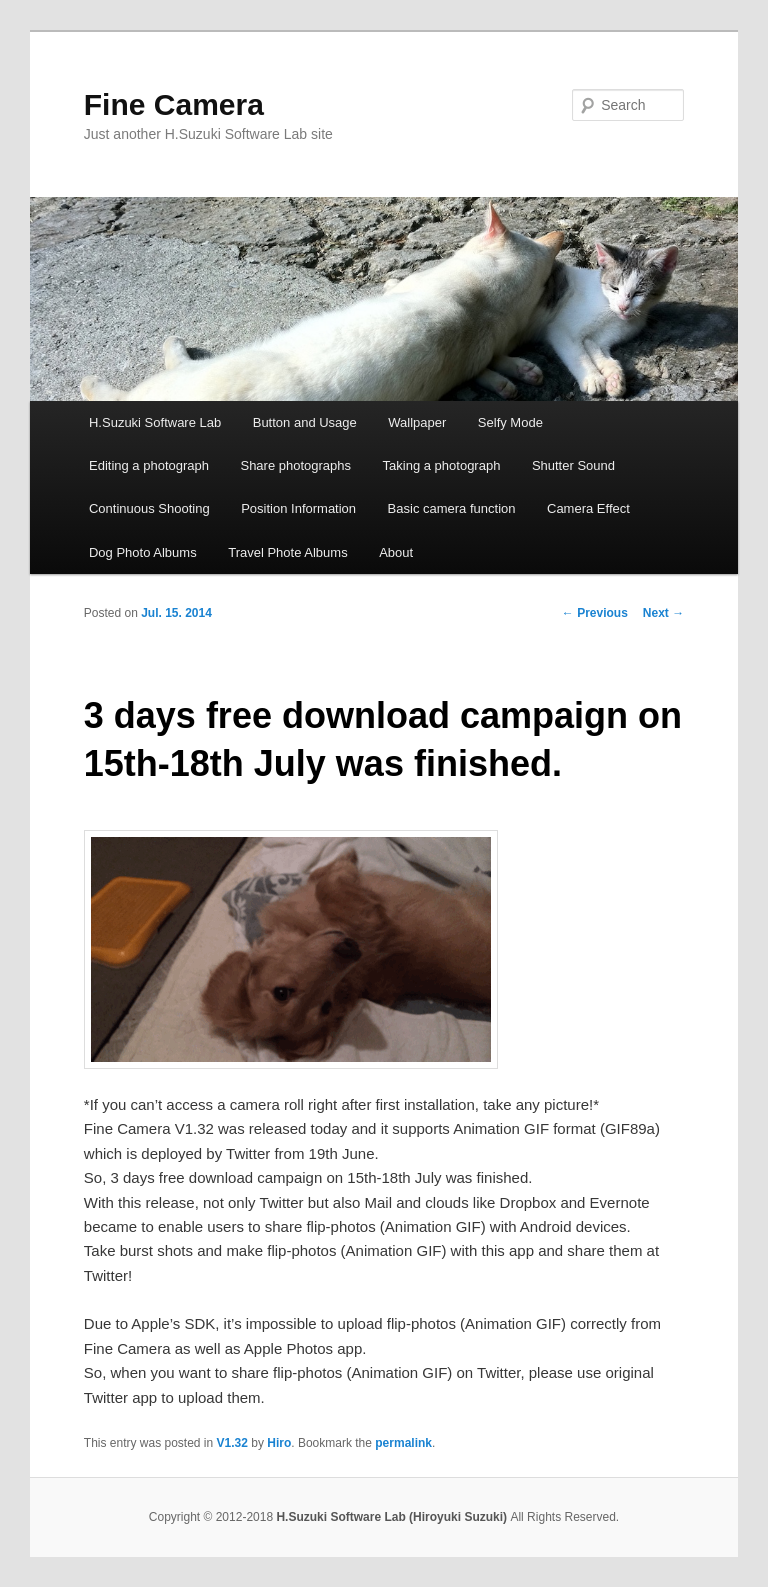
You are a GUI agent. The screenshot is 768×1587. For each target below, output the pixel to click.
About (396, 552)
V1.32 (232, 1443)
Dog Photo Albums (143, 552)
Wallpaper (417, 422)
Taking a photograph (442, 465)
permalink (403, 1443)
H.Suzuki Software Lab (155, 422)
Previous (595, 613)
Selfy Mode (510, 422)
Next (663, 613)
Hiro (279, 1443)
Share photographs (295, 465)
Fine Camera (174, 104)
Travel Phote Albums (287, 552)
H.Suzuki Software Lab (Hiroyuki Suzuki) (393, 1517)
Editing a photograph (149, 465)
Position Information (298, 508)
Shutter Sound (573, 465)
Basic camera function (452, 508)
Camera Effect (588, 508)
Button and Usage (305, 422)
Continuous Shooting (149, 508)
